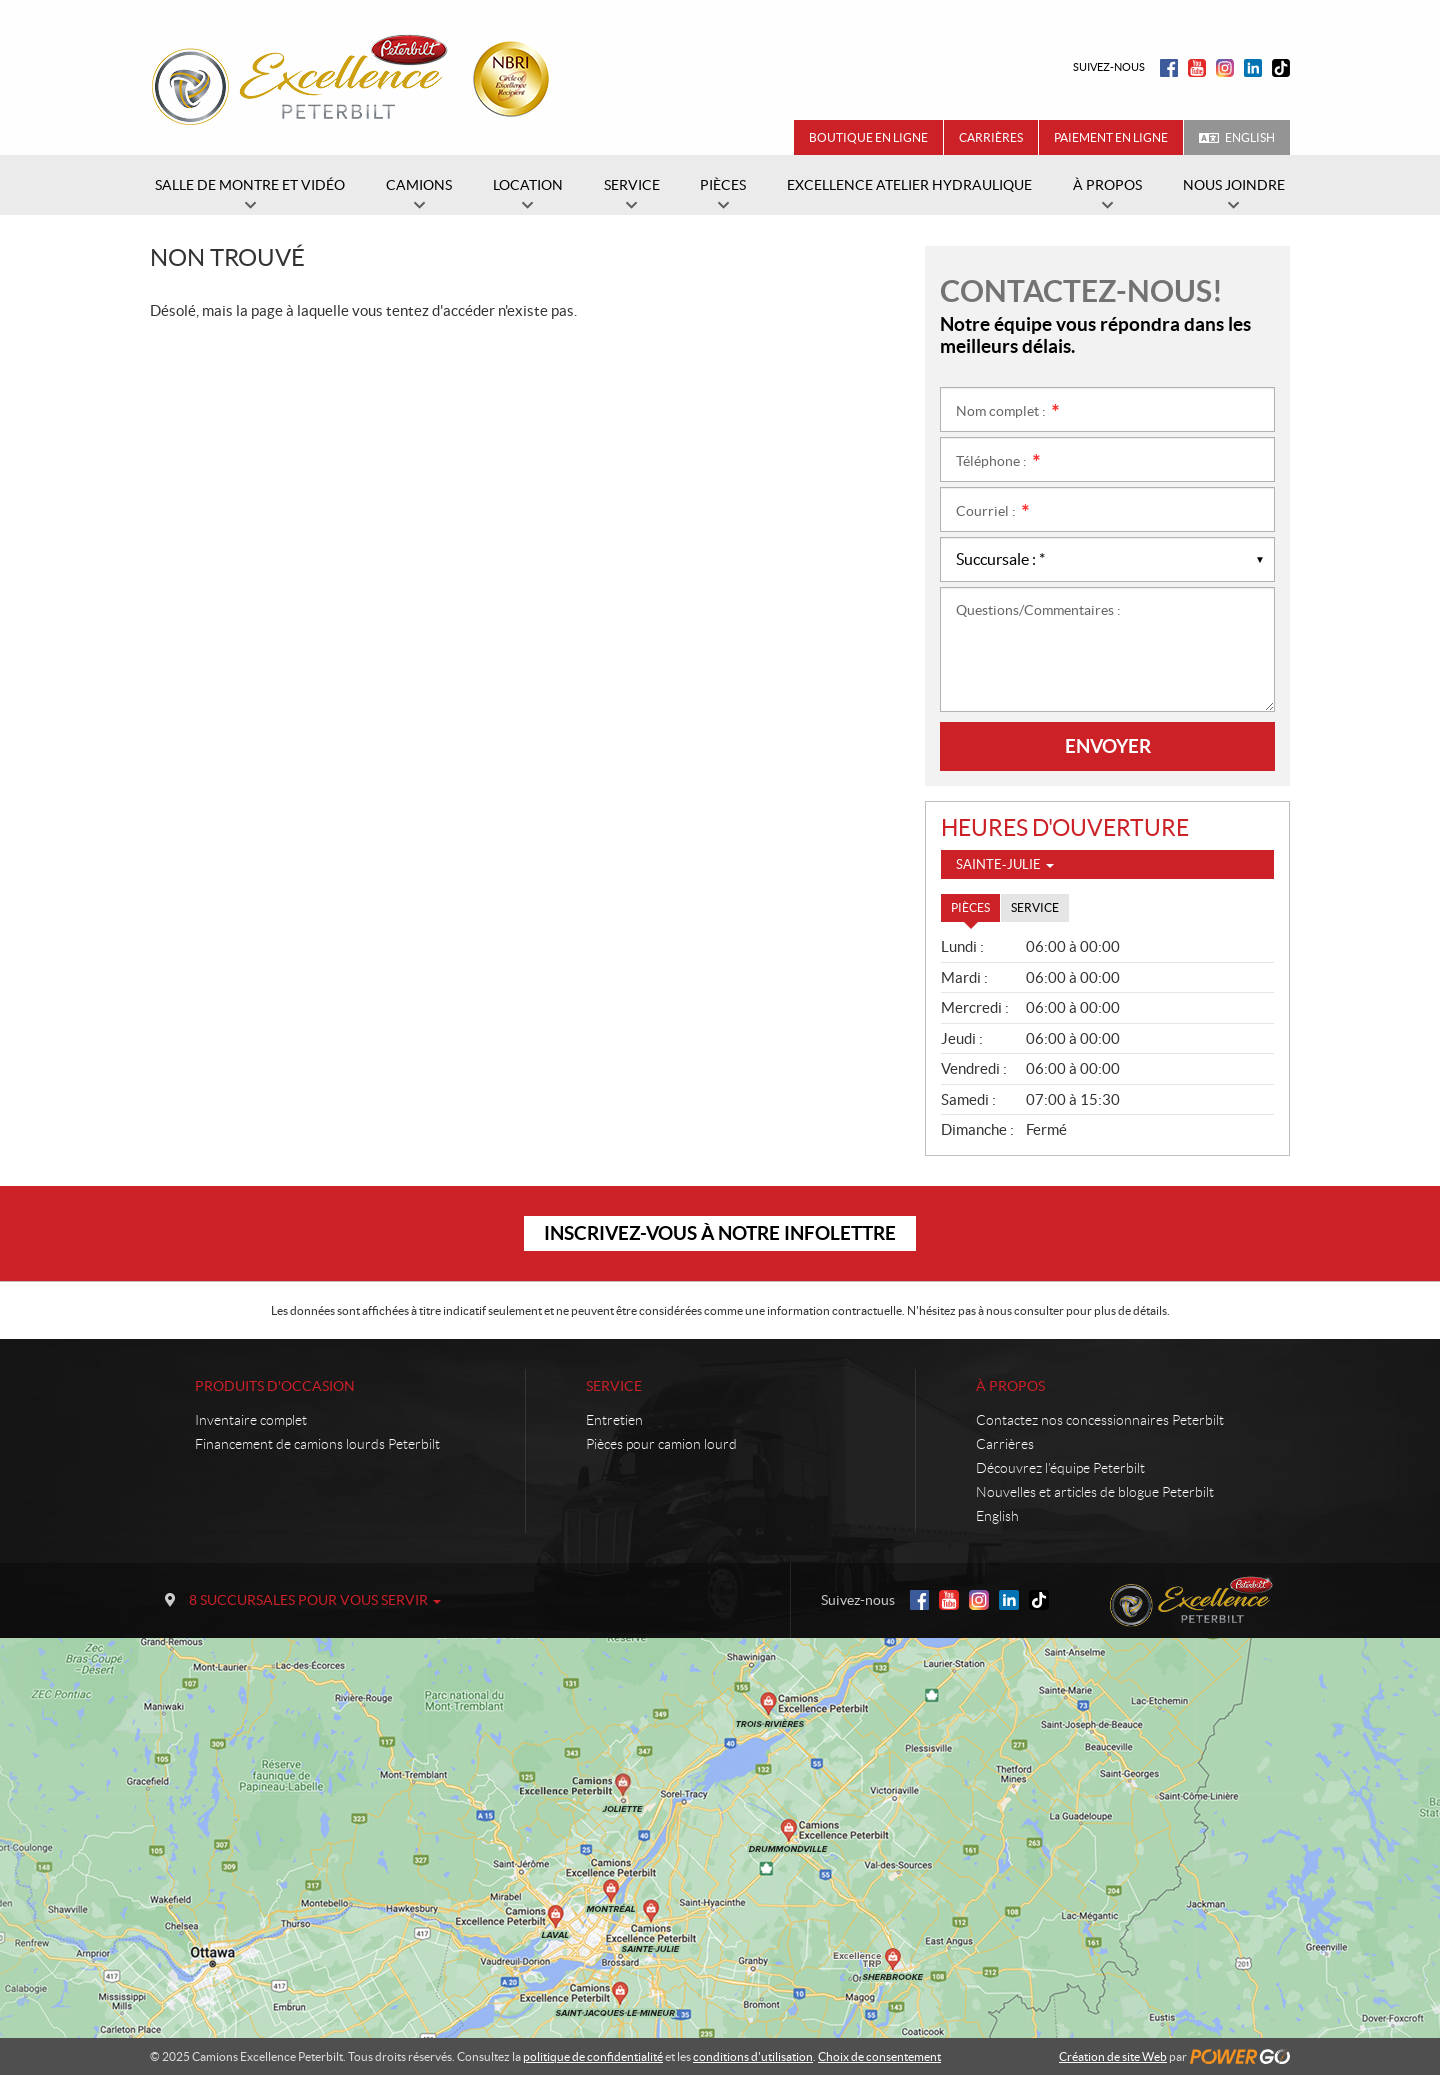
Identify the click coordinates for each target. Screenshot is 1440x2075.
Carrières (991, 137)
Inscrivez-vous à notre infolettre (720, 1233)
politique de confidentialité (593, 2056)
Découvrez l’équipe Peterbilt (1060, 1468)
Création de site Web (1113, 2056)
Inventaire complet (251, 1420)
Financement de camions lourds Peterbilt (317, 1444)
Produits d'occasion (275, 1386)
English (1250, 137)
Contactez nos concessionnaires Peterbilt (1100, 1420)
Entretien (614, 1420)
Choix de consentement (879, 2056)
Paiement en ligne (1111, 137)
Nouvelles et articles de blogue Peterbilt (1095, 1492)
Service (614, 1386)
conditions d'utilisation (753, 2056)
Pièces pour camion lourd (661, 1444)
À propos (1010, 1386)
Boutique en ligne (868, 137)
